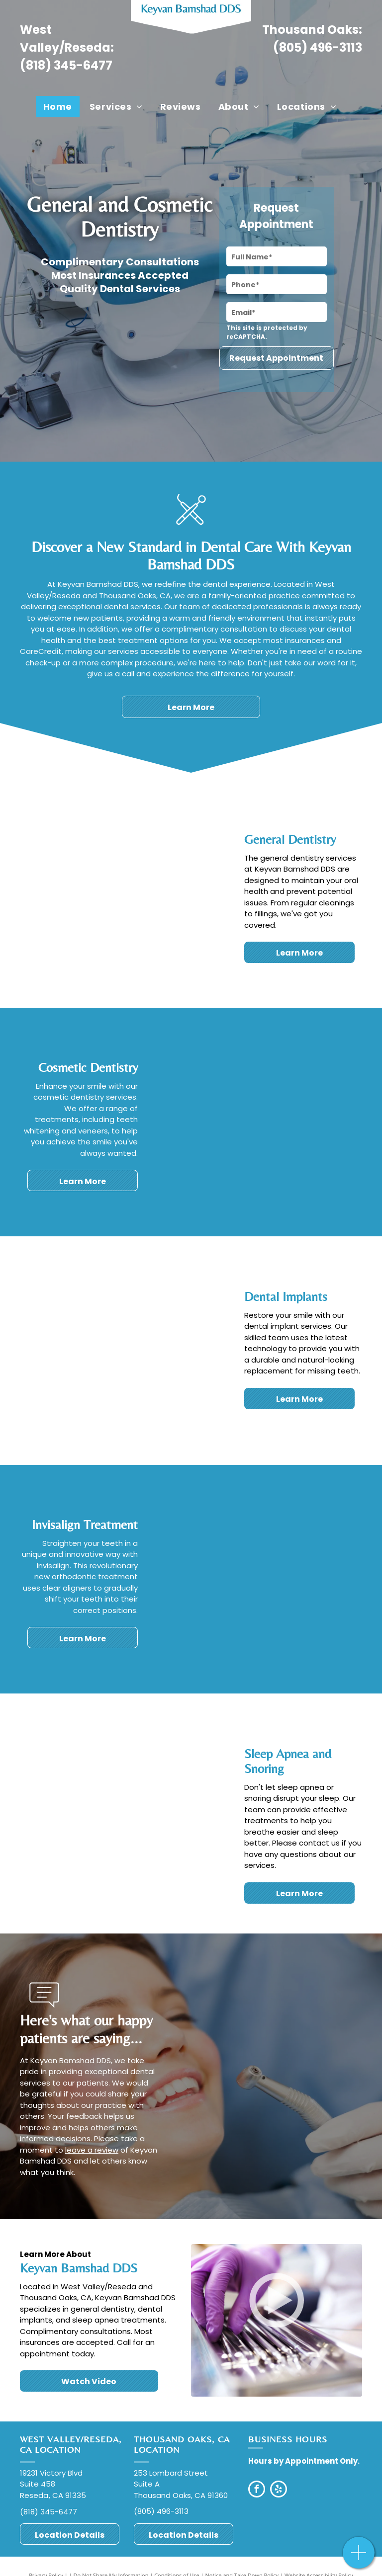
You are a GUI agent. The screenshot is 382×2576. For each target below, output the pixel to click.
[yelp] (278, 2490)
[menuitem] (59, 106)
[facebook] (256, 2490)
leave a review (91, 2150)
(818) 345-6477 (66, 65)
